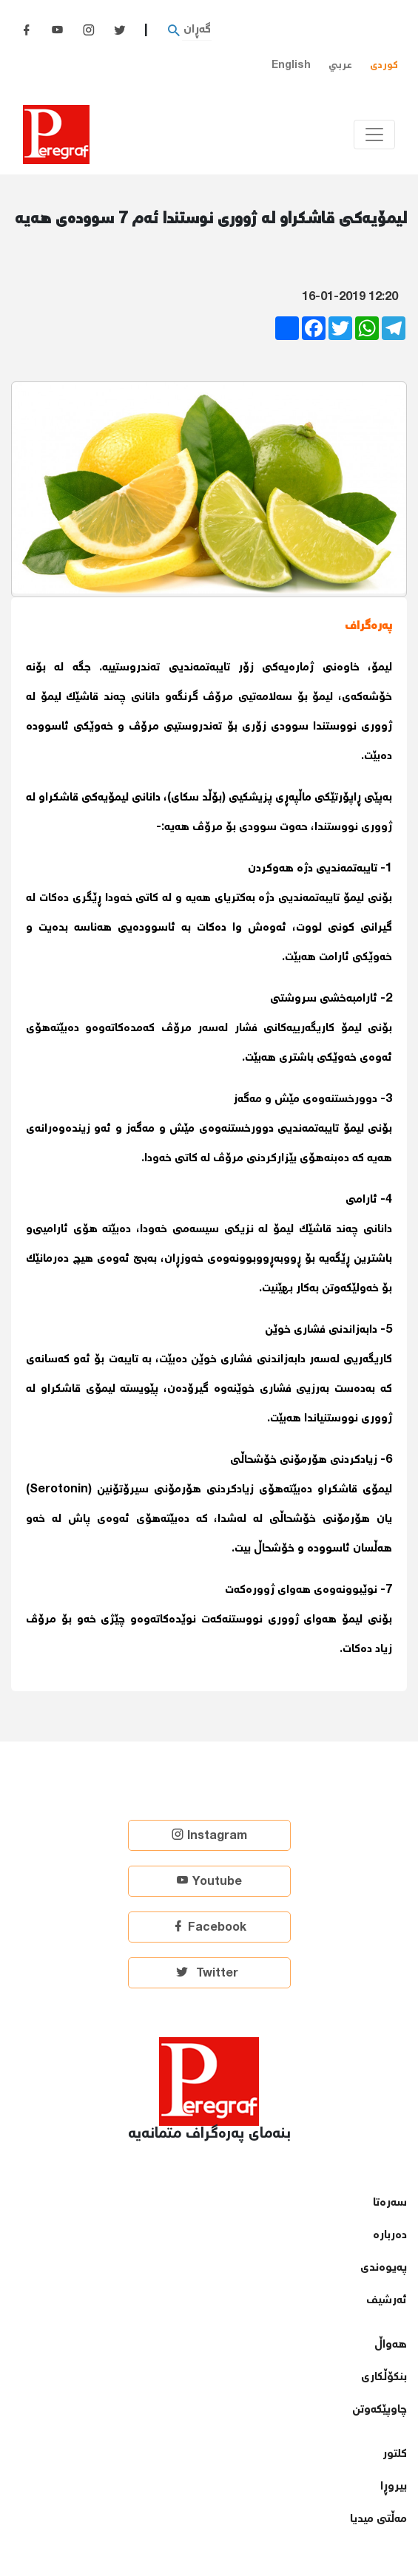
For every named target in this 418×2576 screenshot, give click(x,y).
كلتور (394, 2454)
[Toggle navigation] (374, 134)
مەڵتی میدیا (378, 2519)
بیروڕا (393, 2486)
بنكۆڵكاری (384, 2377)
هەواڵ (390, 2345)
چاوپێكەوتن (379, 2410)
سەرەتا (390, 2203)
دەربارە (390, 2235)
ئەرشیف (386, 2300)
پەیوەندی (383, 2268)
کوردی (384, 65)
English (291, 65)
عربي (340, 65)
